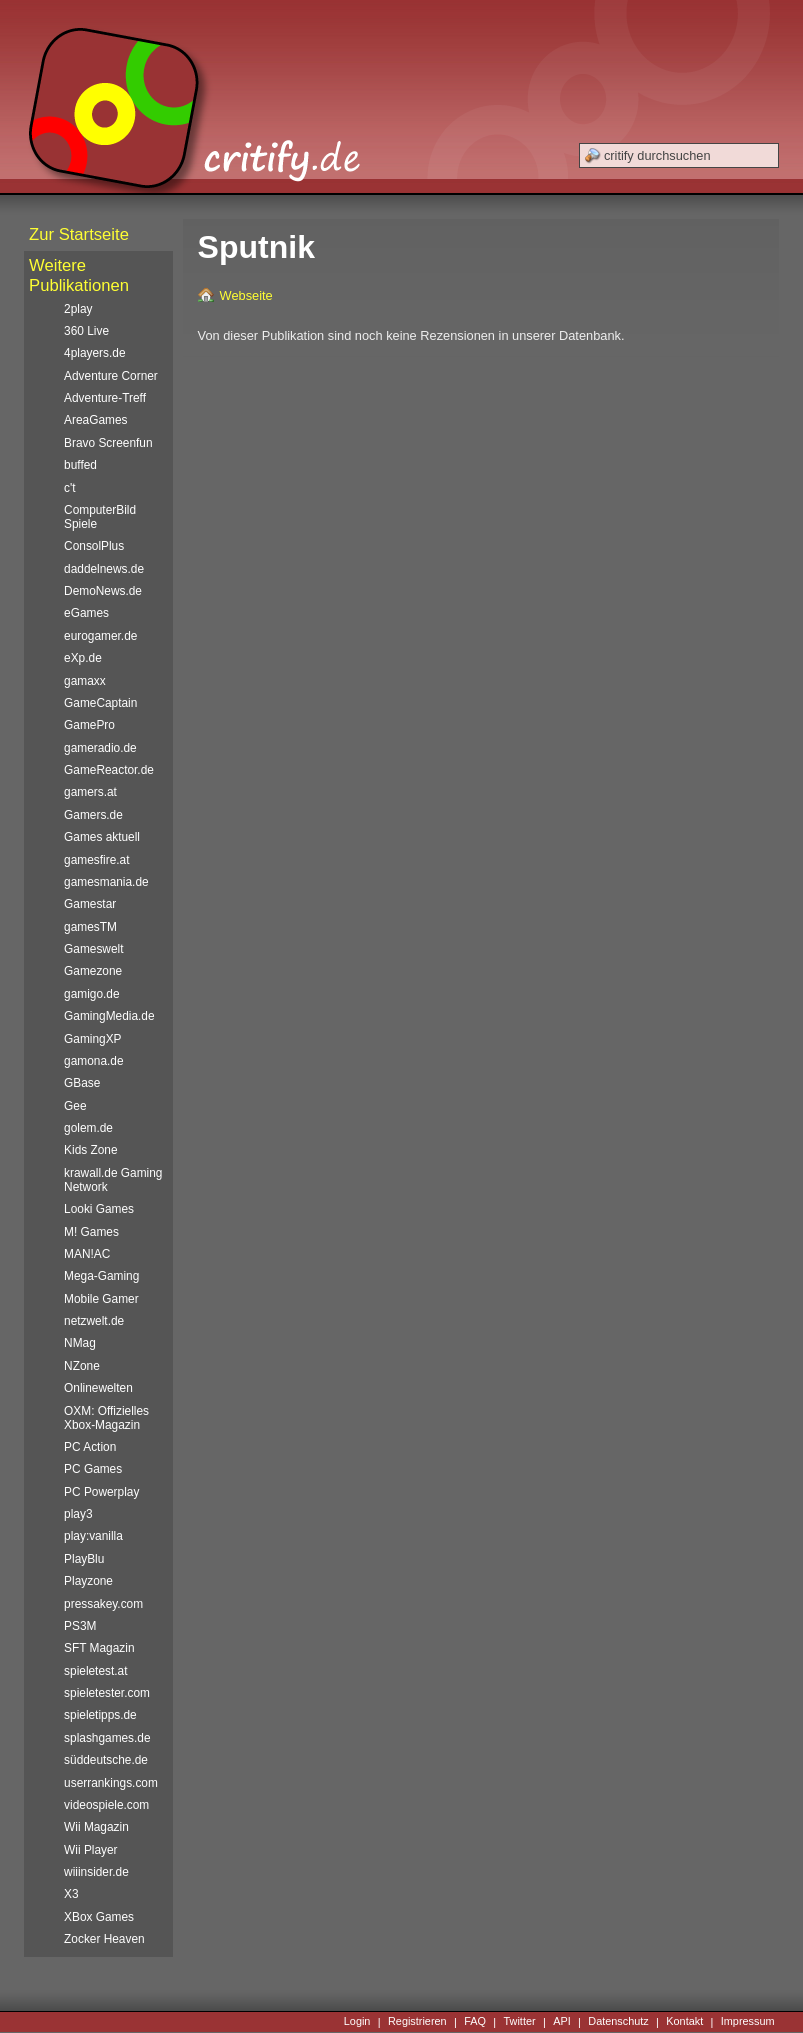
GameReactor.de (109, 770)
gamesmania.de (106, 882)
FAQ (475, 2022)
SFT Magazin (99, 1648)
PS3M (80, 1626)
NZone (82, 1366)
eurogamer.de (100, 636)
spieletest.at (95, 1671)
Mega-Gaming (101, 1276)
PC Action (90, 1447)
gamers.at (90, 792)
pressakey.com (103, 1604)
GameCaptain (100, 703)
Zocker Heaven (104, 1939)
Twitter (520, 2022)
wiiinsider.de (96, 1872)
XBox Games (99, 1917)
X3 (71, 1894)
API (562, 2022)
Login (357, 2022)
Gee (75, 1106)
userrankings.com (111, 1783)
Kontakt (684, 2022)
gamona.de (93, 1061)
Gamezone (93, 971)
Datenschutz (618, 2022)
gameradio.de (100, 748)
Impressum (748, 2022)
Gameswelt (93, 949)
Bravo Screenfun (108, 443)
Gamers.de (93, 815)
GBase (82, 1083)
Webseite (246, 295)
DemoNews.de (103, 591)
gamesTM (90, 927)
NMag (80, 1343)
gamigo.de (91, 994)
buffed (80, 465)
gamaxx (85, 681)
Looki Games (99, 1209)
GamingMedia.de (109, 1016)
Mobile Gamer (101, 1299)
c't (70, 488)
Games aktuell (102, 837)
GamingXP (92, 1039)
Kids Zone (90, 1150)
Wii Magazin (96, 1827)
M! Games (91, 1232)
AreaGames (95, 420)
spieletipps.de (100, 1715)
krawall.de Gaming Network (113, 1180)
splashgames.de (107, 1738)
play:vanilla (93, 1536)
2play (78, 309)
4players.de (94, 353)
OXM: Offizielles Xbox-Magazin (106, 1418)
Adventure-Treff (105, 398)
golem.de (88, 1128)
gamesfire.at (96, 860)
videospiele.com (106, 1805)
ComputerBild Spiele (100, 517)
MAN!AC (87, 1254)
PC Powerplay (101, 1492)
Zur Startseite (79, 234)
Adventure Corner (111, 376)
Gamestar (90, 904)
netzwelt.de (94, 1321)
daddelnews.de (104, 569)
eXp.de (83, 658)
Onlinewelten (98, 1388)
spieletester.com (107, 1693)
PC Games (93, 1469)
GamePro (89, 725)
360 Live (86, 331)
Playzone (88, 1581)
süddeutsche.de (106, 1760)
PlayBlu (84, 1559)
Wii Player (90, 1850)
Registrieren (417, 2022)
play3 (78, 1514)
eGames (86, 613)
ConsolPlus (94, 546)
